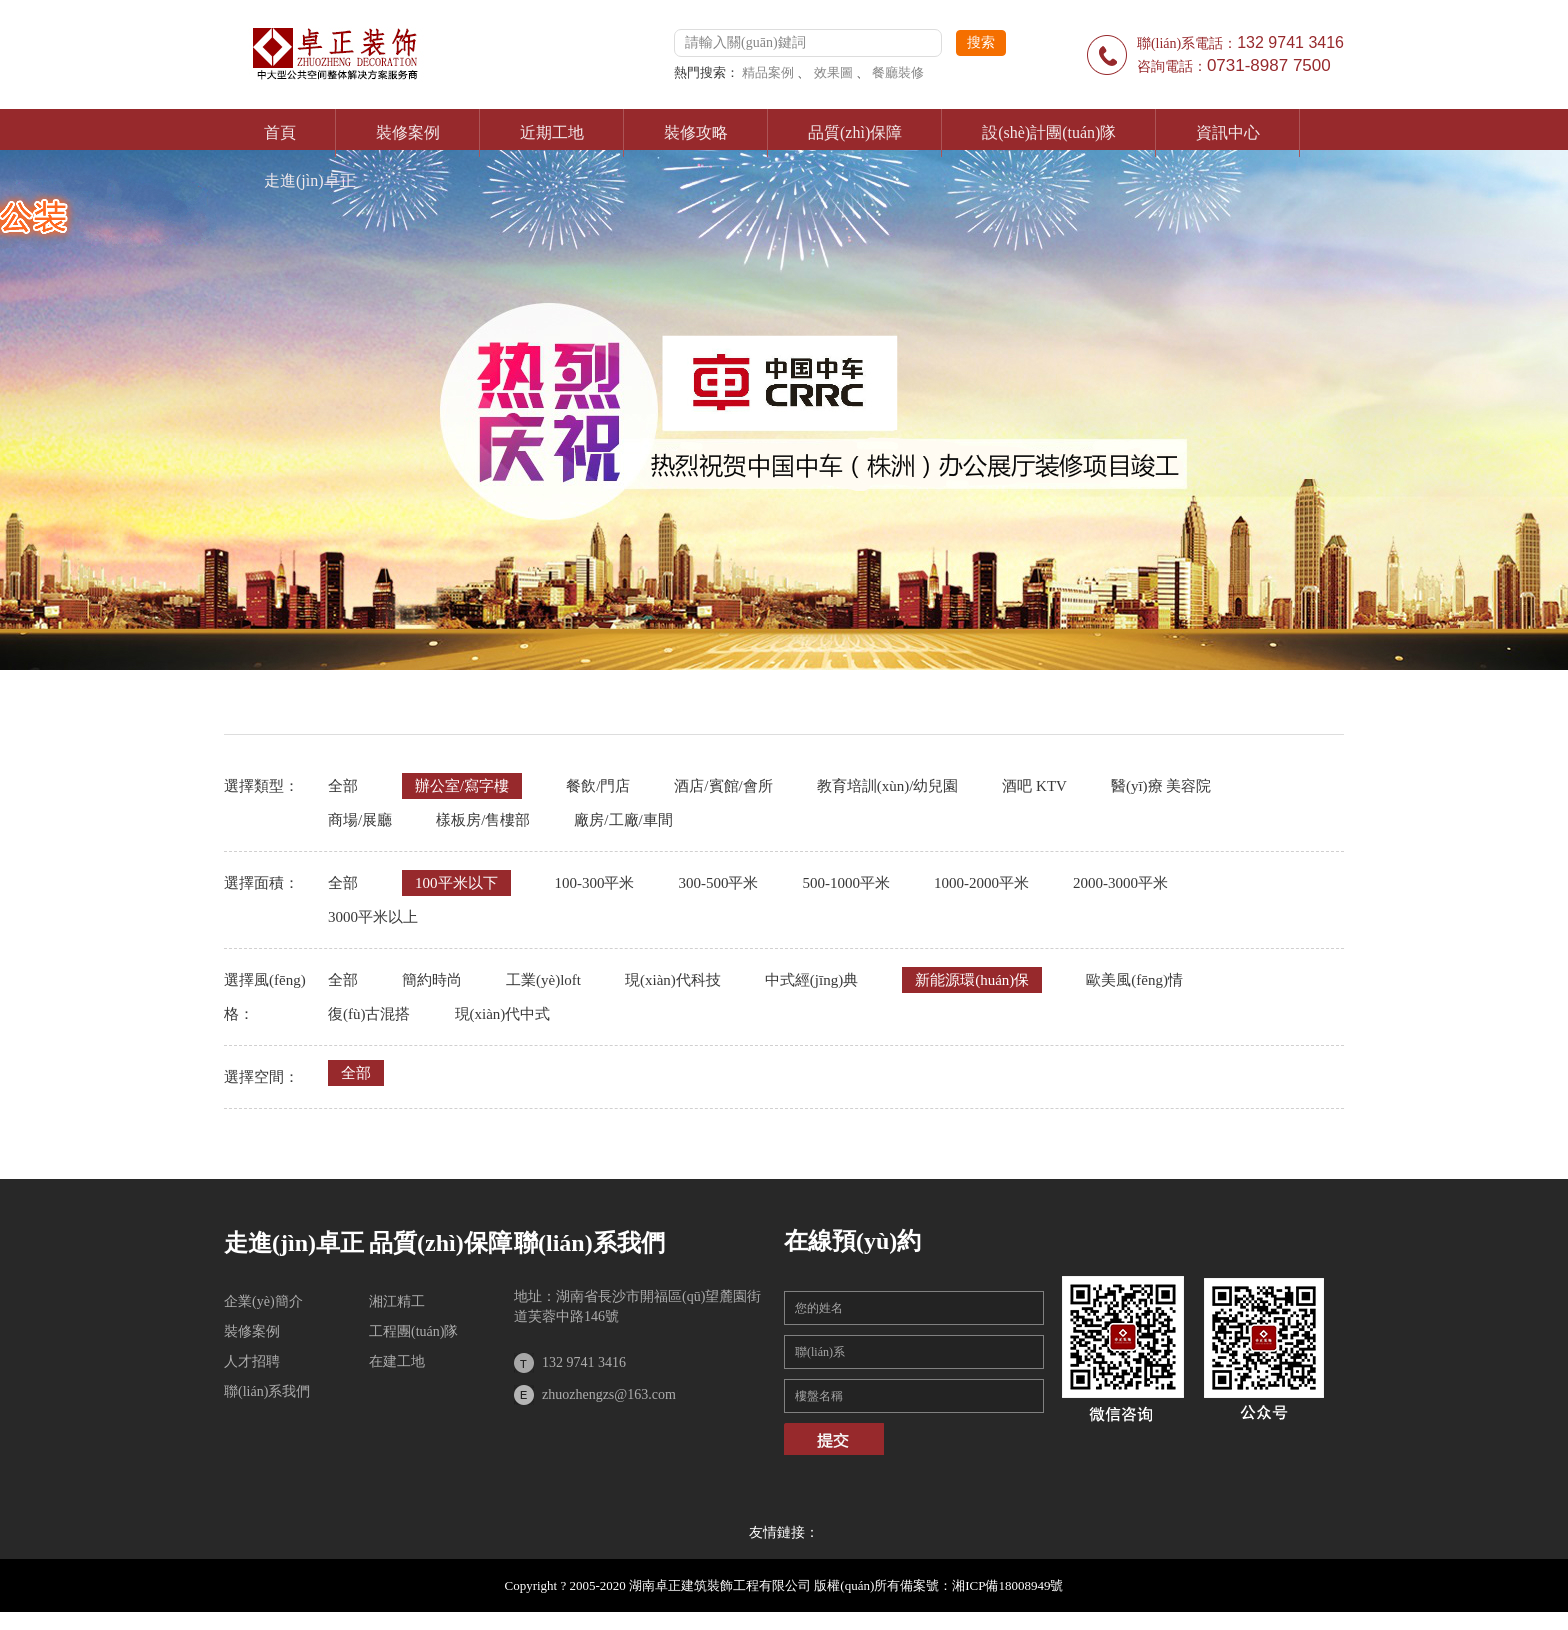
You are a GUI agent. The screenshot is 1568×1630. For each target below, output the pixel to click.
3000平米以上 (373, 917)
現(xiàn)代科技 (673, 980)
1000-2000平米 (981, 883)
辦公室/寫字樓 (462, 786)
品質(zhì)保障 (855, 132)
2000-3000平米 (1120, 883)
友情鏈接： (784, 1532)
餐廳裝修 (898, 72)
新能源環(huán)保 (972, 980)
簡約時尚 (432, 980)
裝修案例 (408, 132)
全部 (343, 786)
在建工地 (397, 1361)
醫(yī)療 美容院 (1161, 786)
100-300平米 (595, 883)
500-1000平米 (847, 883)
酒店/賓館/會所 (723, 786)
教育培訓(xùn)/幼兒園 (888, 786)
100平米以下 (456, 883)
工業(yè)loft (543, 980)
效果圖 (833, 72)
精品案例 (768, 72)
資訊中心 (1228, 132)
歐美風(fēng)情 (1134, 980)
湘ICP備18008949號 (1007, 1585)
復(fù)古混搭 (369, 1014)
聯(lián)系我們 (267, 1391)
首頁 (280, 132)
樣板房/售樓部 (483, 820)
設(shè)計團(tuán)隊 (1049, 132)
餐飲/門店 (598, 786)
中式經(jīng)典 (811, 980)
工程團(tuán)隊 (413, 1331)
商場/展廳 (360, 820)
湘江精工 (397, 1301)
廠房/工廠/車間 (623, 820)
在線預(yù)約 (852, 1241)
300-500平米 (719, 883)
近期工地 (552, 132)
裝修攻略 (696, 132)
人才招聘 (252, 1361)
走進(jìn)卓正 (310, 180)
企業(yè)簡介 (263, 1301)
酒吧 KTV (1034, 786)
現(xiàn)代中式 (503, 1014)
